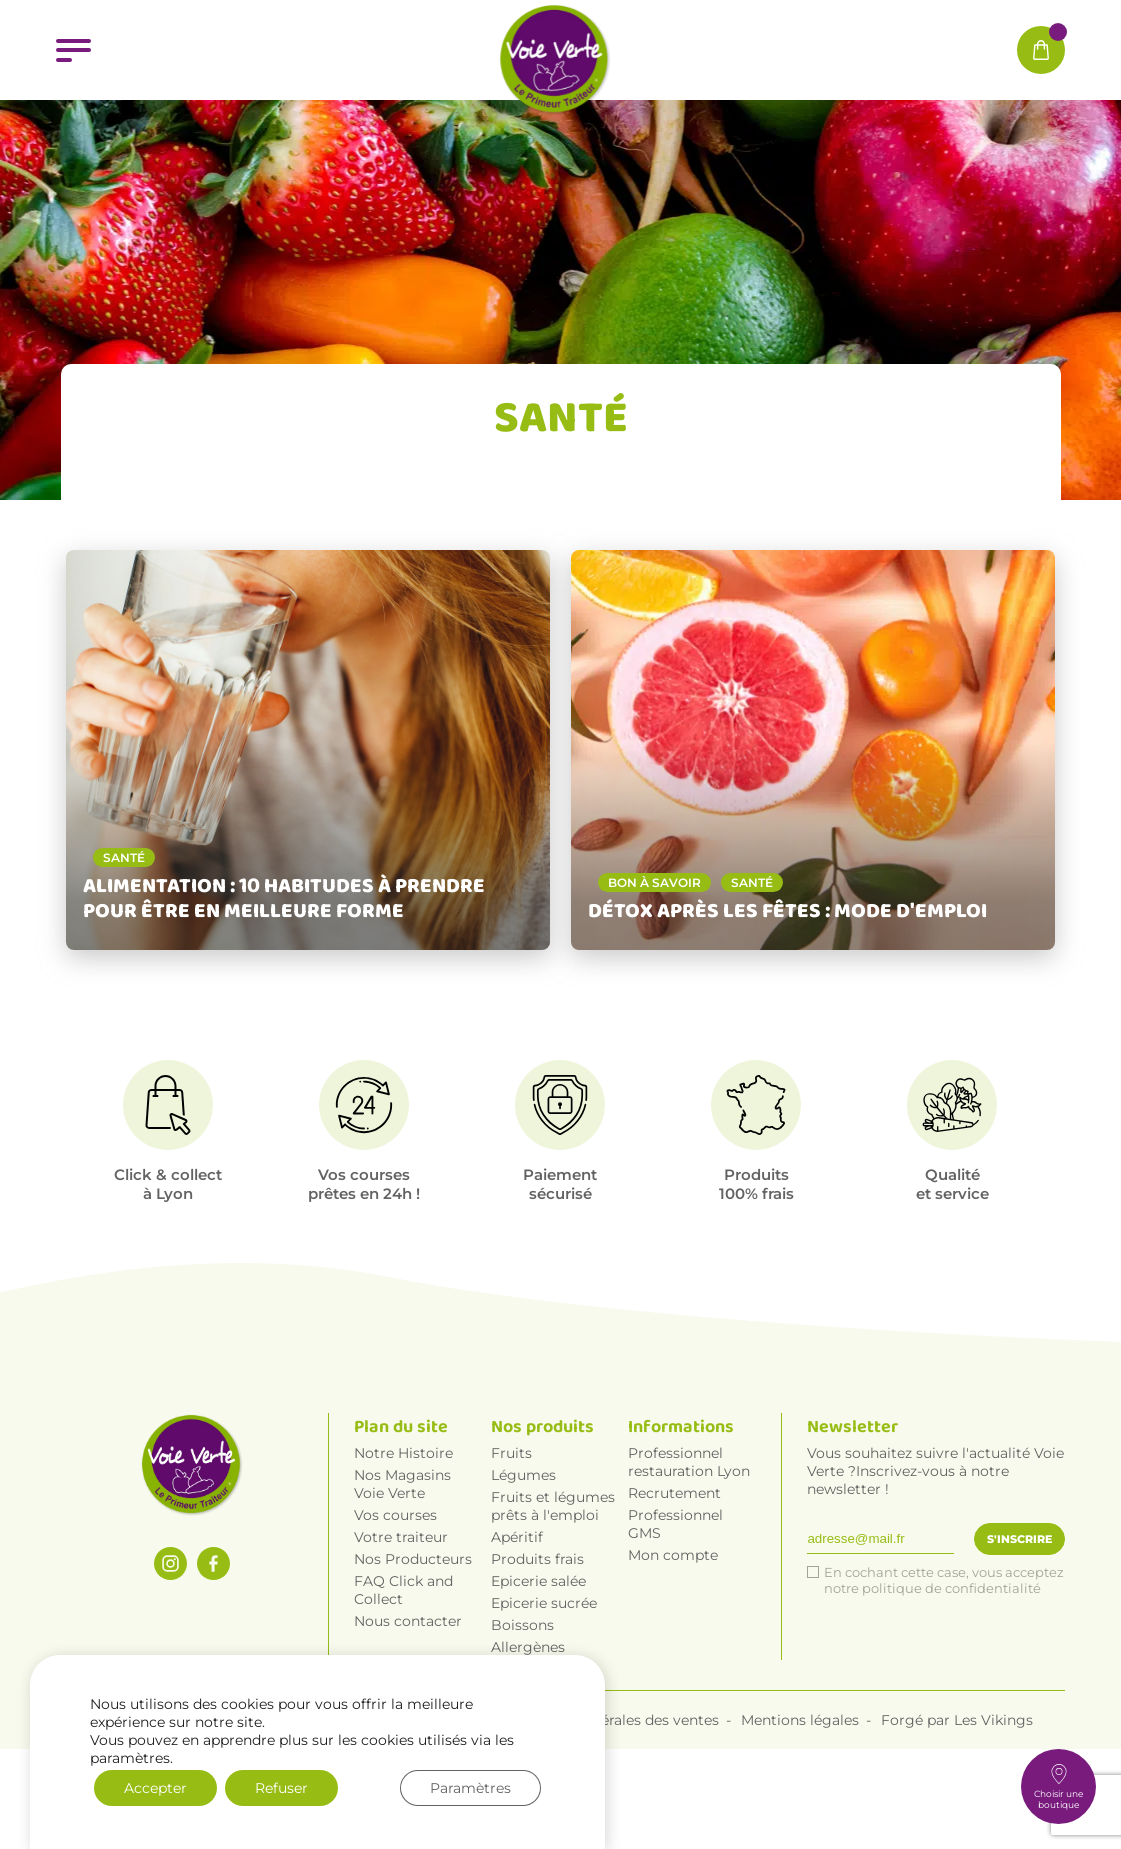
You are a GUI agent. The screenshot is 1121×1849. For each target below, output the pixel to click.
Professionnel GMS (675, 1613)
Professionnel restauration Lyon (689, 1551)
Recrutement (674, 1582)
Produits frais (537, 1648)
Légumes (523, 1564)
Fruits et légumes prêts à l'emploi (553, 1595)
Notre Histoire (403, 1542)
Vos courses (395, 1604)
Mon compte (673, 1644)
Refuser (281, 1788)
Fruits (511, 1542)
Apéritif (517, 1626)
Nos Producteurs (413, 1648)
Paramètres (470, 1788)
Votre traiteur (401, 1626)
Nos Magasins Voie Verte (402, 1573)
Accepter (155, 1788)
